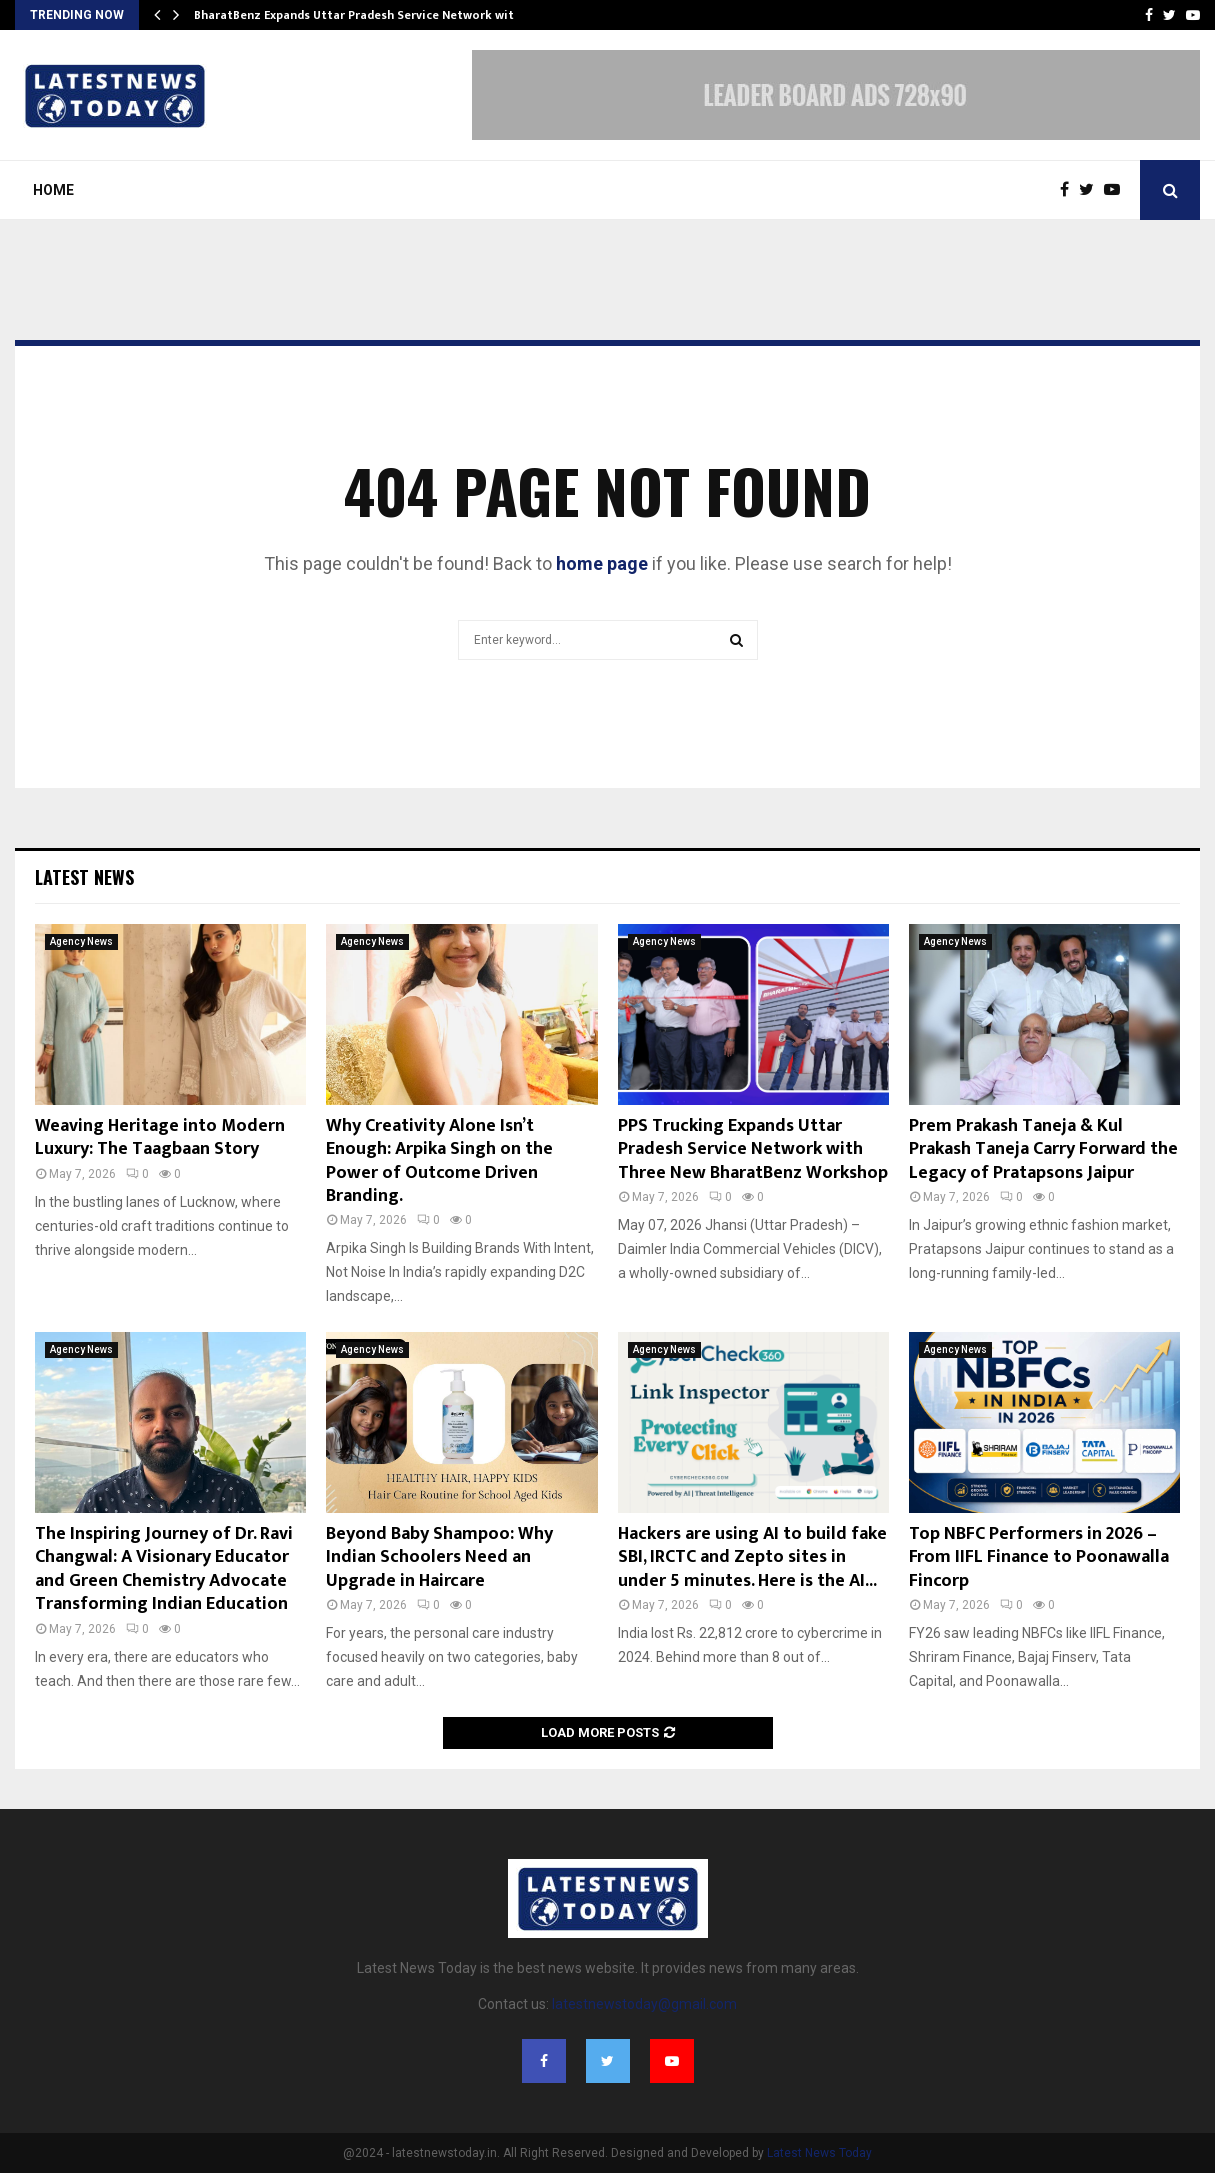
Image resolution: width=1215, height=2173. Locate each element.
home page (602, 563)
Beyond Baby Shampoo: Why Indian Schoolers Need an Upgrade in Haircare (439, 1557)
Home (53, 190)
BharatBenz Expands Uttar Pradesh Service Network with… (362, 15)
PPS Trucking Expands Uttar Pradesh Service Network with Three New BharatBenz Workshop (753, 1149)
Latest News (84, 877)
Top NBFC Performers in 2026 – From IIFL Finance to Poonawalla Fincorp (1039, 1557)
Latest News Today (819, 2153)
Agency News (81, 941)
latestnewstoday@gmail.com (644, 2004)
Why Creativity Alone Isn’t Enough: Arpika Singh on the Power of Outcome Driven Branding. (439, 1161)
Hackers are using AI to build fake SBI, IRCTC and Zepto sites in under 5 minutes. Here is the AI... (752, 1557)
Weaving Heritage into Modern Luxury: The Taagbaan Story (160, 1137)
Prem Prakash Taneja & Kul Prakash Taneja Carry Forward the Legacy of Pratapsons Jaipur (1043, 1149)
